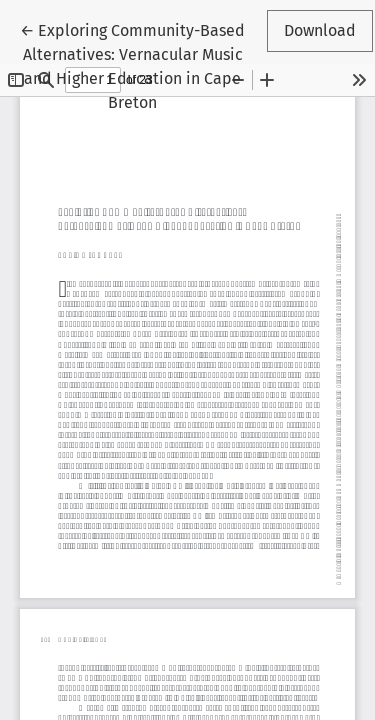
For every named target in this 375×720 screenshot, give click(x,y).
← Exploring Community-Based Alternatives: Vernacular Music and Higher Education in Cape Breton (132, 65)
